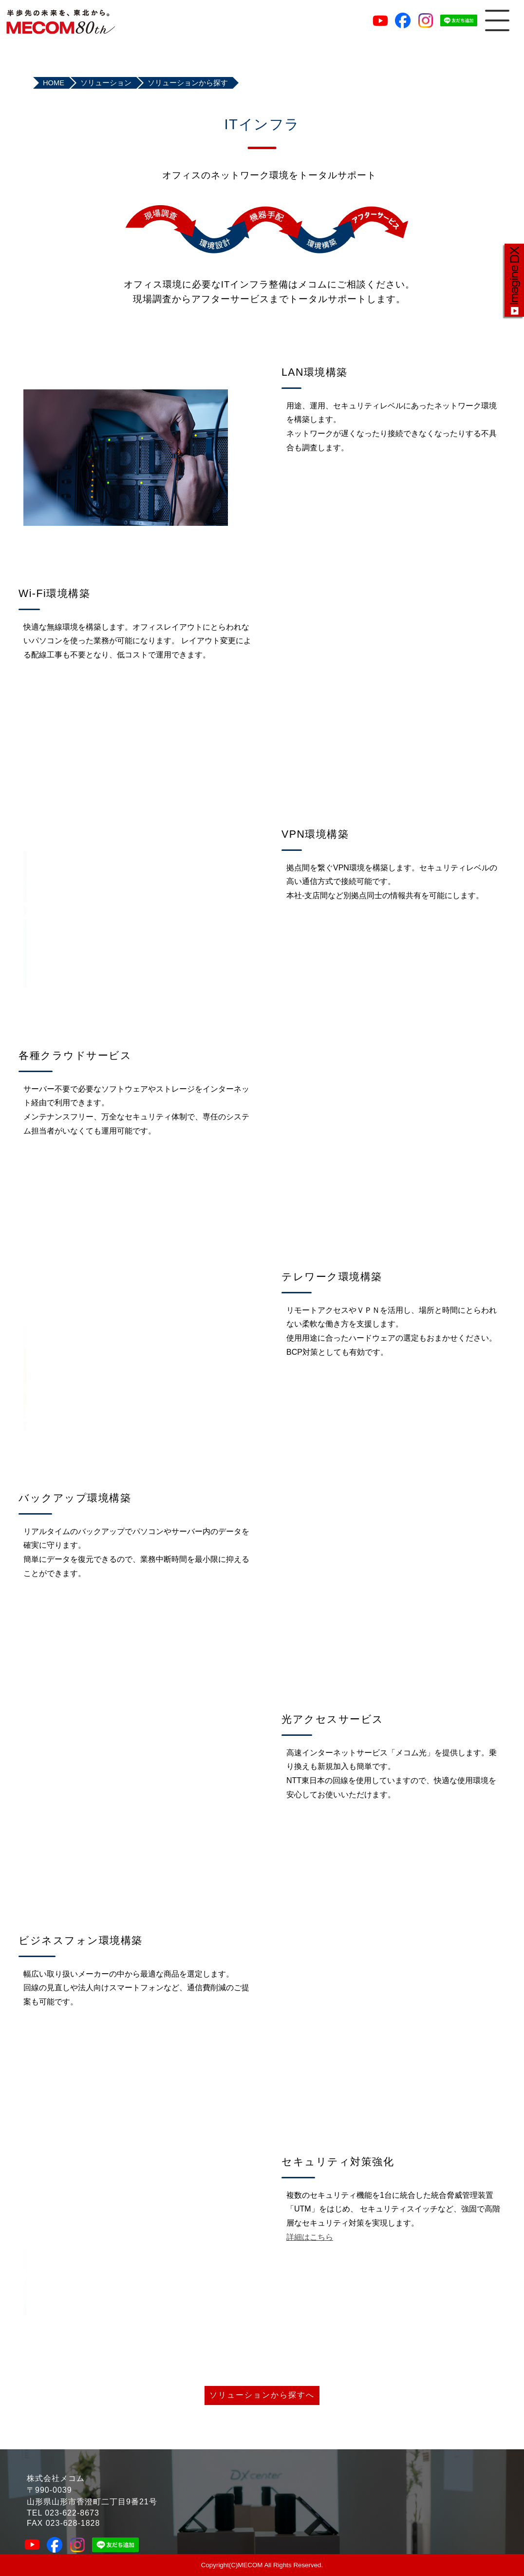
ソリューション (105, 83)
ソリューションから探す (188, 83)
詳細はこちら (309, 2237)
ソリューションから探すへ (262, 2395)
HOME (53, 83)
